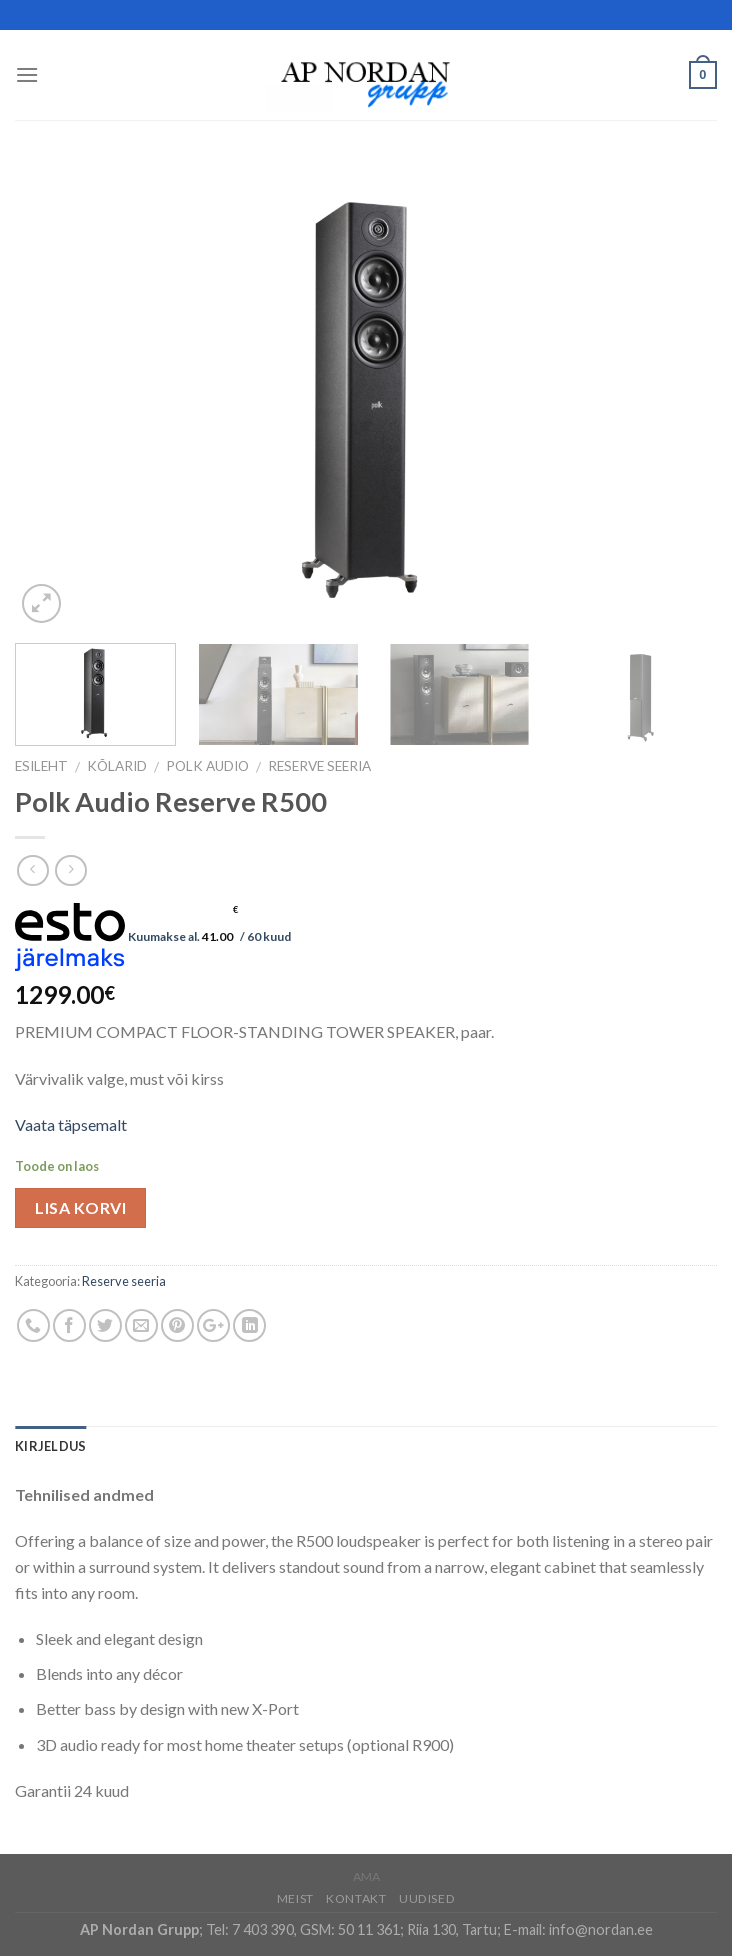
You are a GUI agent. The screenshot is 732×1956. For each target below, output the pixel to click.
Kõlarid (117, 766)
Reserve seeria (319, 766)
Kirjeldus (50, 1446)
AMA (366, 1876)
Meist (295, 1898)
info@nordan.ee (601, 1929)
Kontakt (356, 1898)
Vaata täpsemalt (71, 1124)
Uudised (427, 1898)
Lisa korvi (80, 1207)
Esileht (41, 766)
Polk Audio (207, 766)
